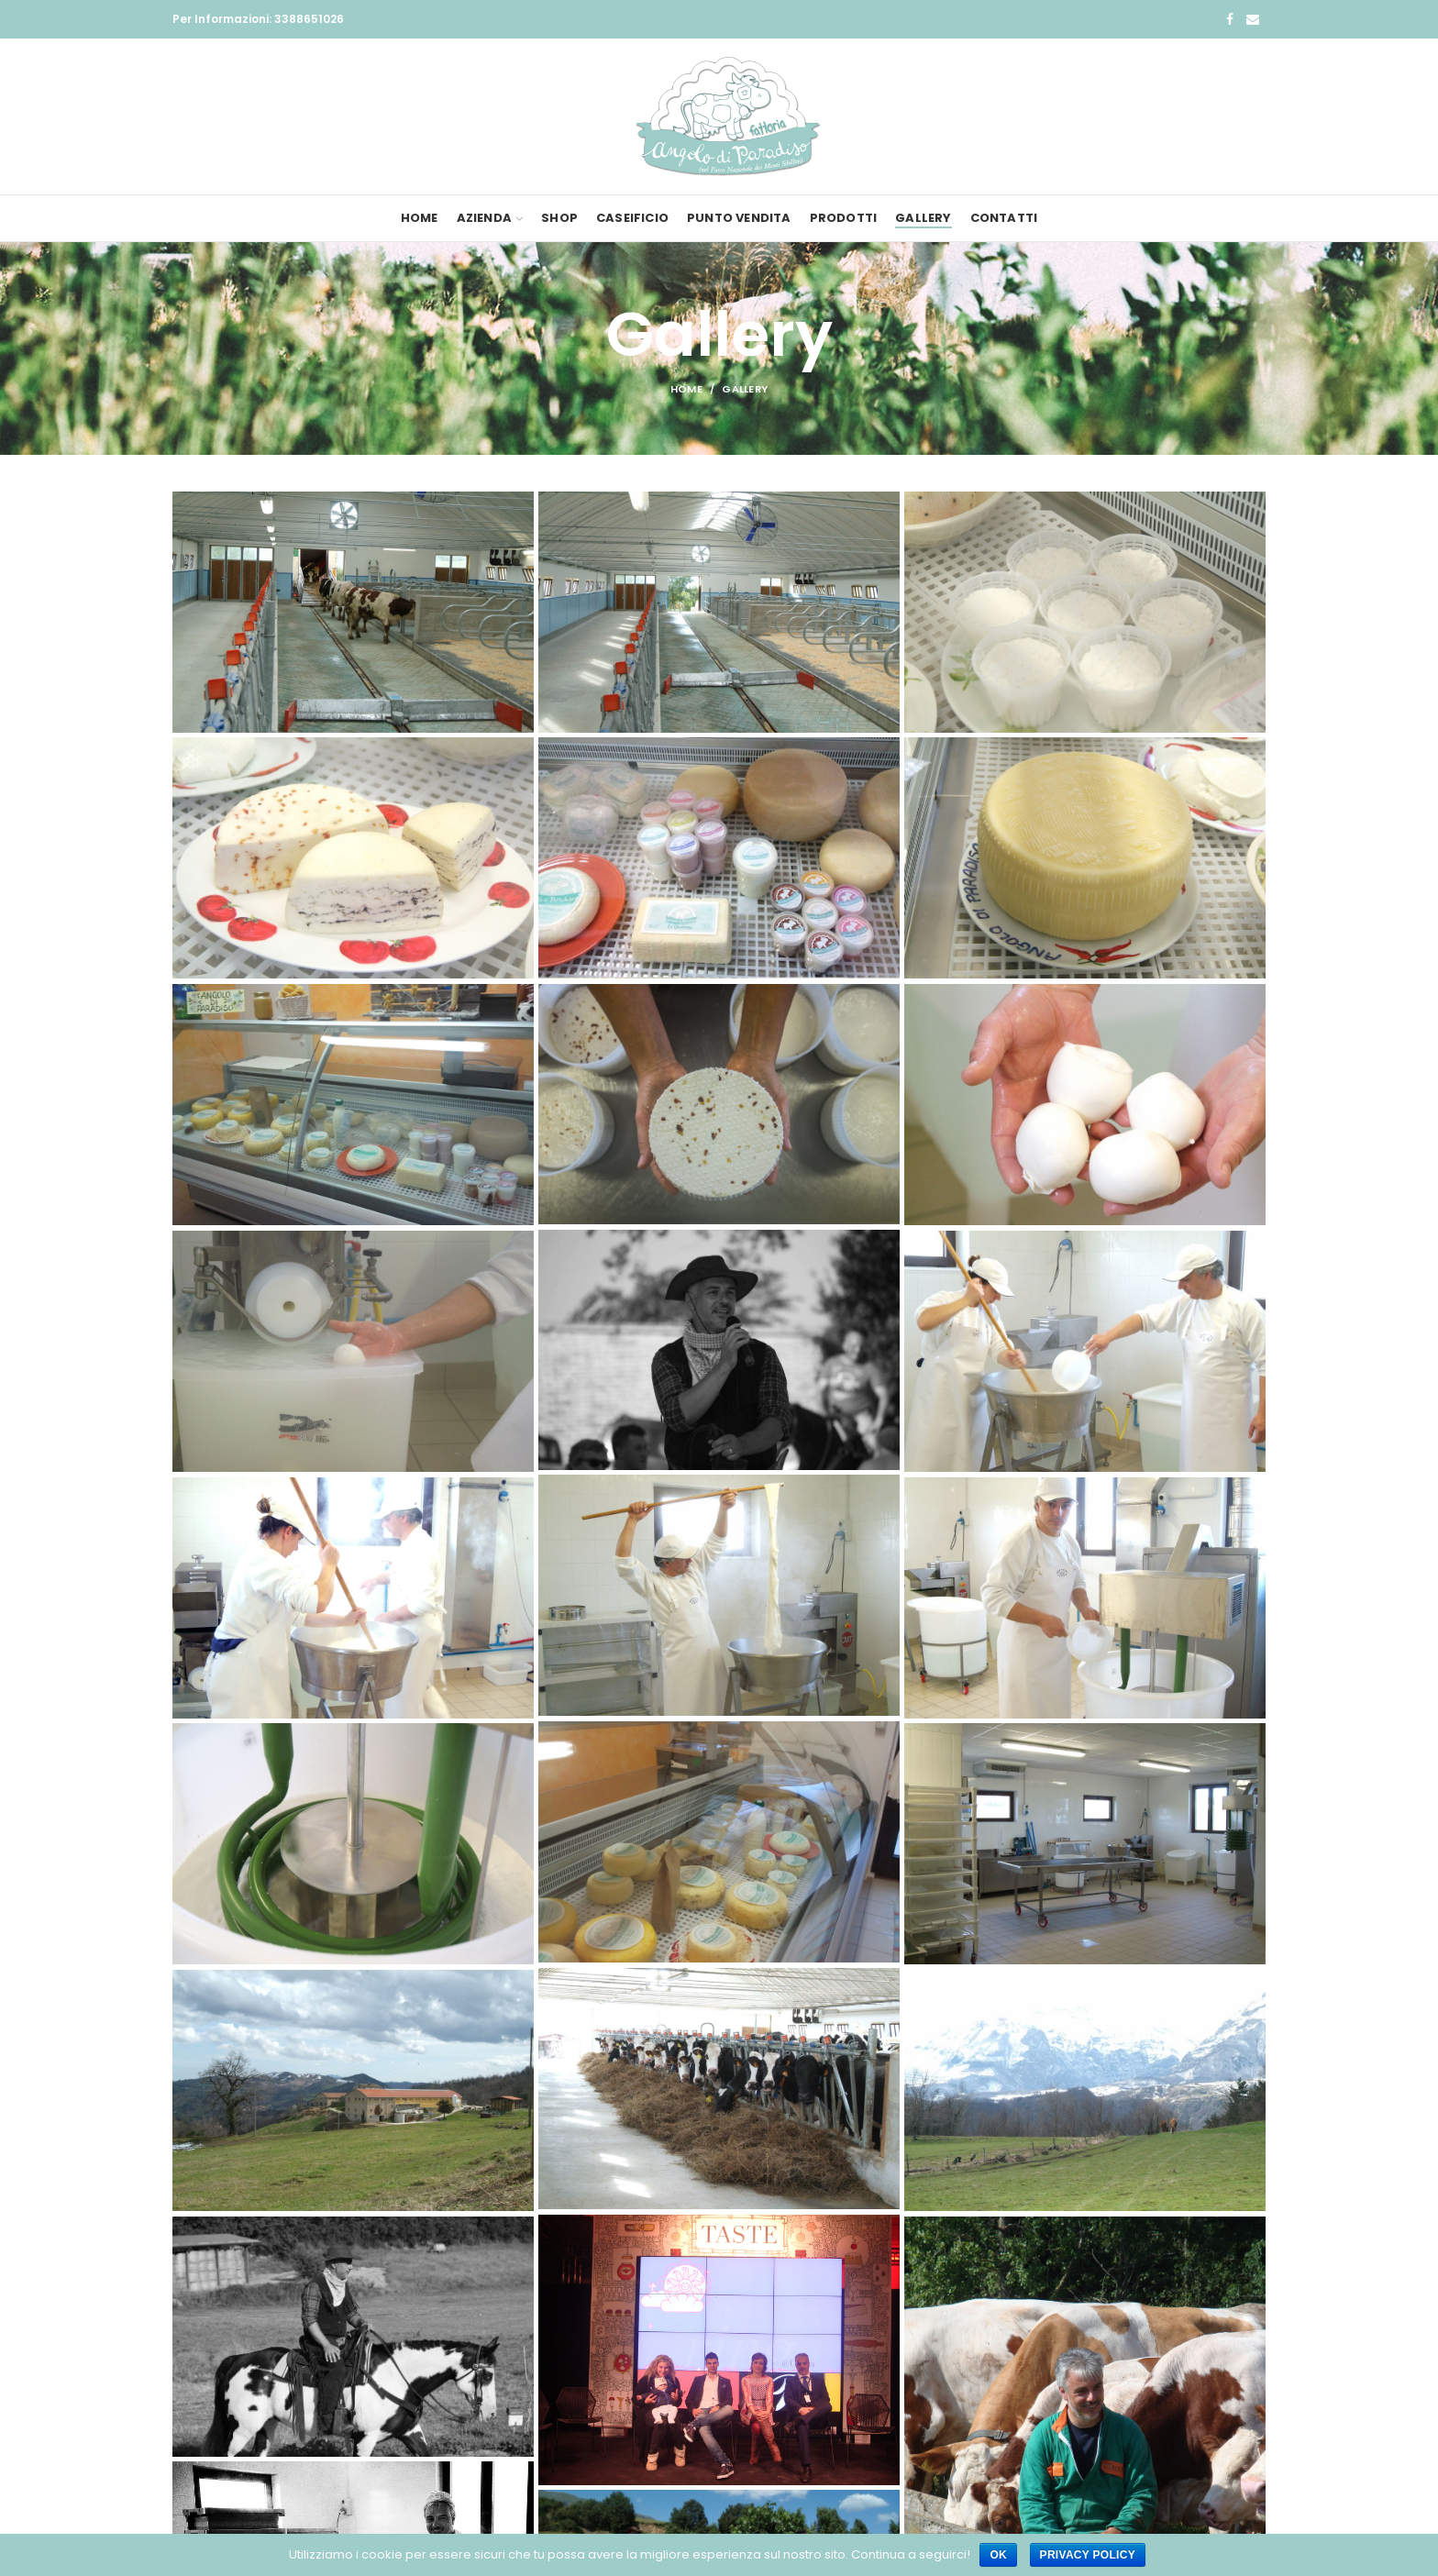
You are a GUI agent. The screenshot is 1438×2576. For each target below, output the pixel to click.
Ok (998, 2554)
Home (686, 388)
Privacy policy (1087, 2554)
